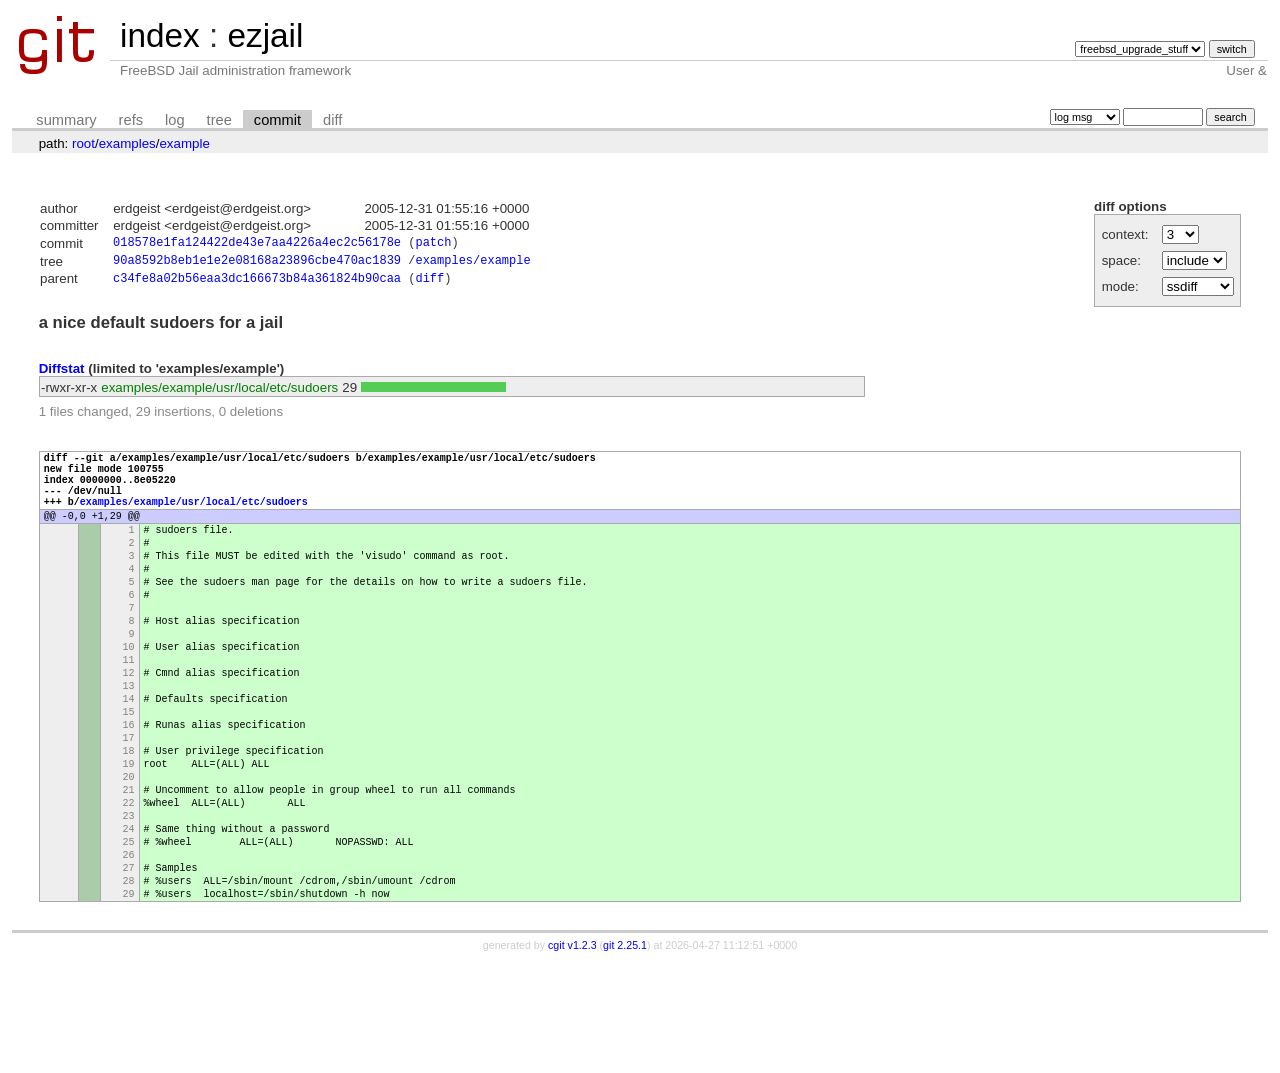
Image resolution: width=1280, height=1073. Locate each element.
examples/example (472, 263)
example (184, 143)
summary (66, 120)
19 (129, 843)
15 (129, 779)
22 (129, 891)
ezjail (265, 35)
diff (332, 120)
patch (433, 244)
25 (129, 939)
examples (127, 143)
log (175, 120)
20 (129, 859)
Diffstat (62, 373)
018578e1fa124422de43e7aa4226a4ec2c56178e (257, 244)
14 (129, 763)
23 (129, 907)
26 (129, 955)
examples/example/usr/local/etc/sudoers (219, 392)
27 (129, 971)
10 (129, 699)
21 (129, 875)
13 (129, 747)
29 (129, 1003)
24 (129, 923)
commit (277, 120)
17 (129, 811)
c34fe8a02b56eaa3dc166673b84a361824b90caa (257, 283)
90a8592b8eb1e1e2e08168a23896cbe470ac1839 (257, 263)
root (83, 143)
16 (129, 795)
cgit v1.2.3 (572, 1055)
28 (129, 987)
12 (129, 731)
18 (129, 827)
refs (131, 120)
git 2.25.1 (625, 1055)
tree (219, 120)
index (160, 35)
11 (129, 715)
